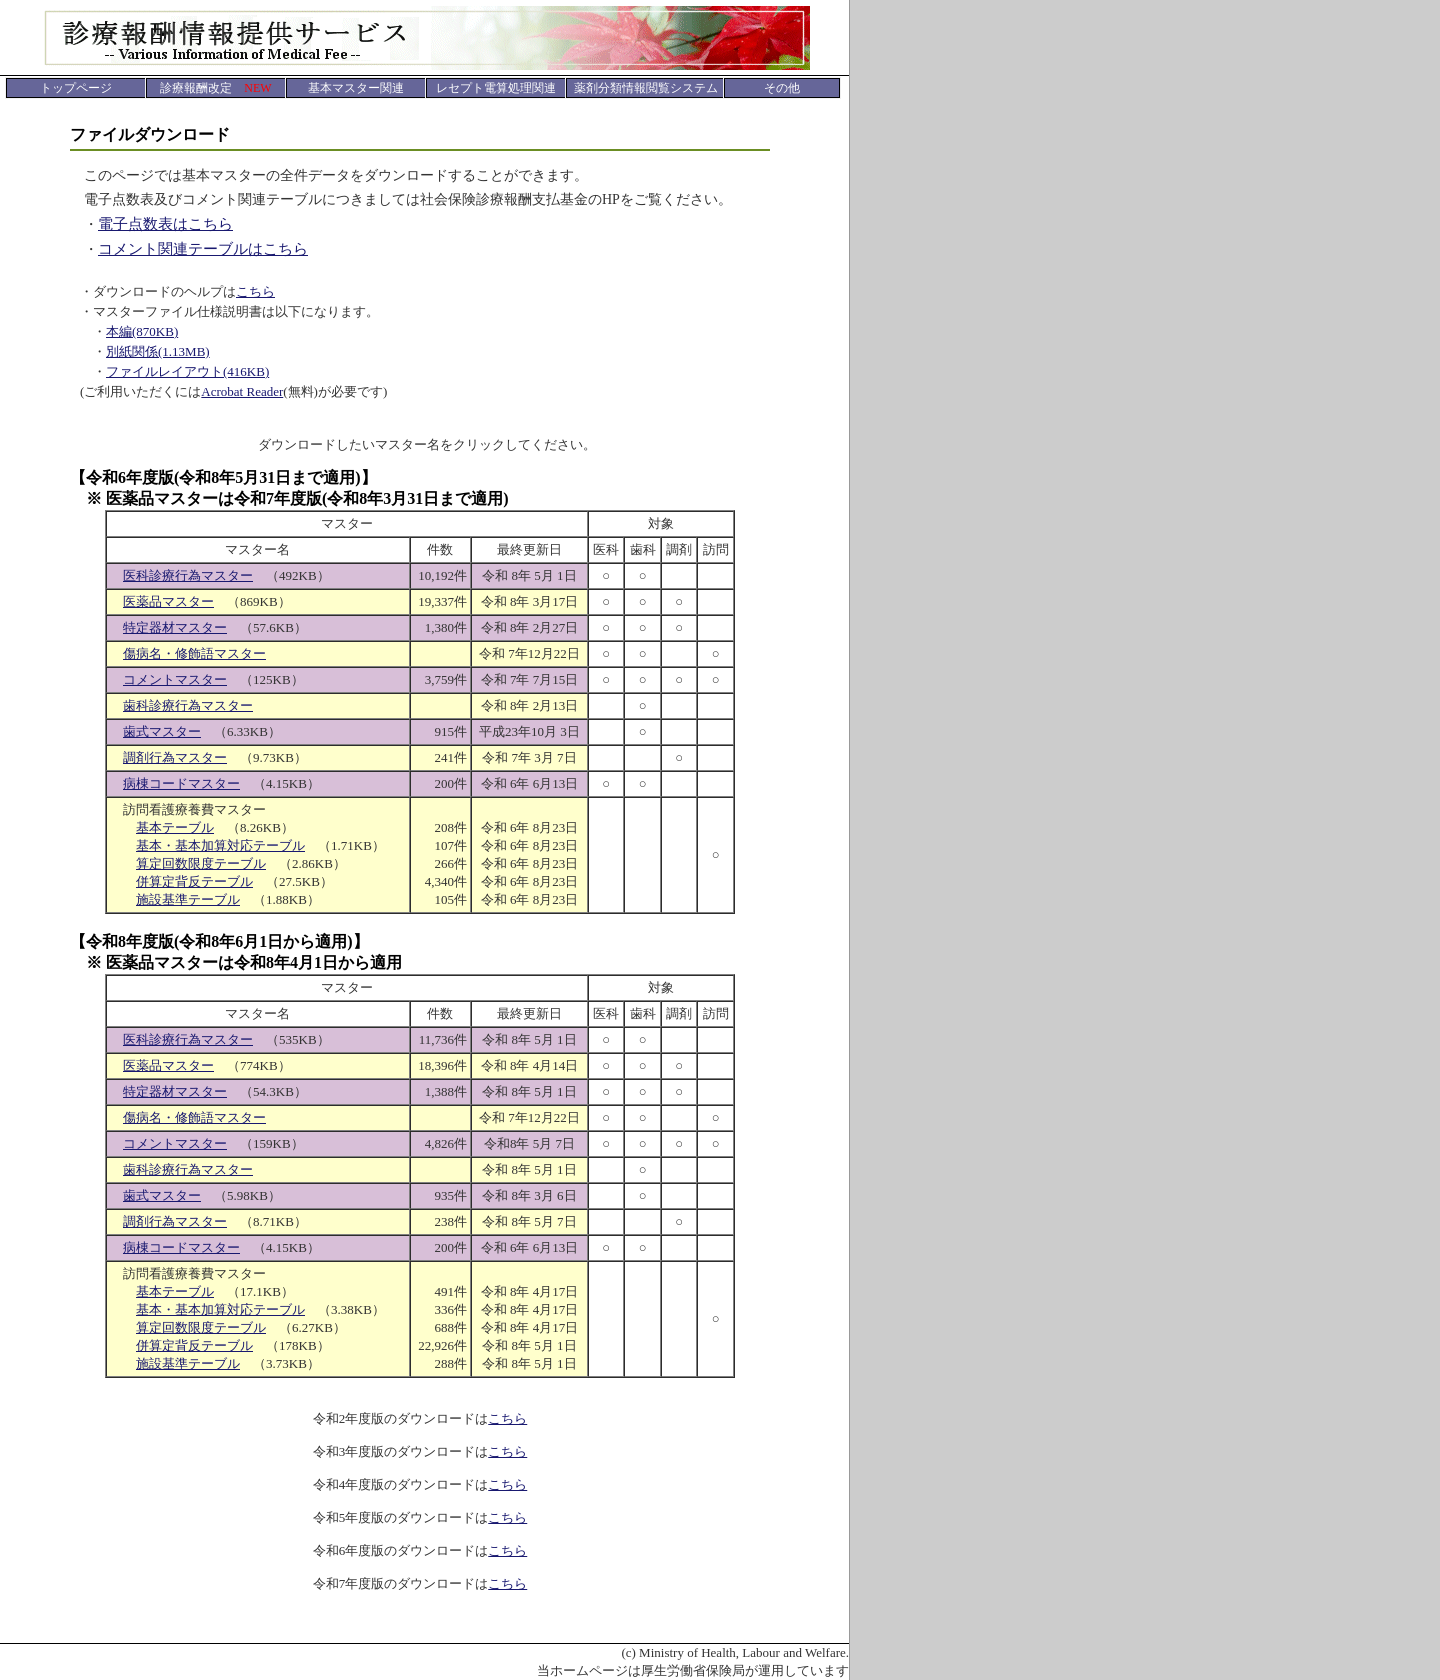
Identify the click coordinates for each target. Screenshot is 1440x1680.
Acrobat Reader (242, 391)
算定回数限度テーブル (201, 863)
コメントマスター (175, 679)
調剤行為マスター (175, 757)
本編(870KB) (142, 331)
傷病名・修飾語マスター (194, 653)
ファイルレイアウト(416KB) (187, 371)
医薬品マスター (168, 601)
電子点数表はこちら (165, 224)
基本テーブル (175, 827)
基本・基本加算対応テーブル (220, 845)
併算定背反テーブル (194, 881)
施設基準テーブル (188, 899)
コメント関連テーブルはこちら (203, 249)
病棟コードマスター (181, 783)
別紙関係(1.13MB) (158, 351)
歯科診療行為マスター (188, 705)
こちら (255, 291)
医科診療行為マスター (188, 575)
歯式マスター (162, 731)
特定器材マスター (175, 627)
